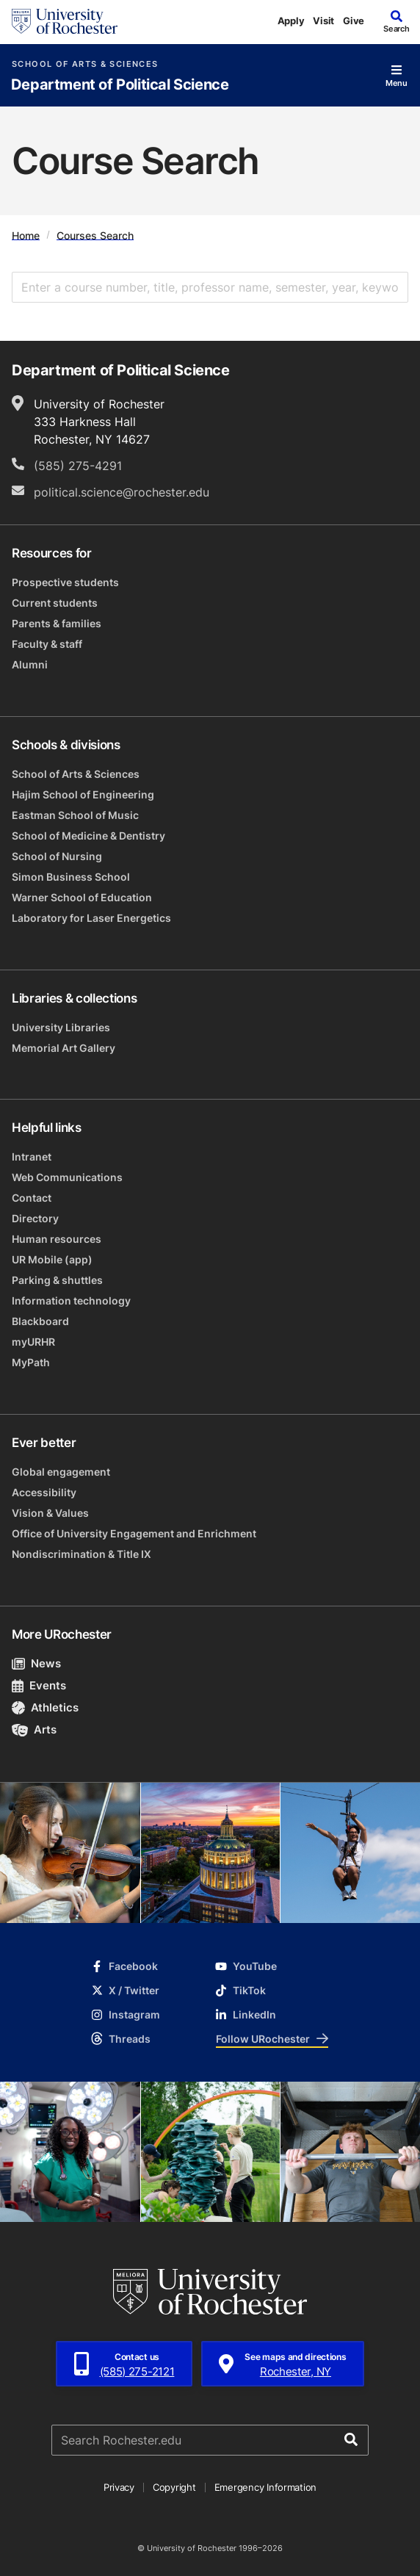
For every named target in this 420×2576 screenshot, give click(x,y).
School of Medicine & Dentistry (88, 836)
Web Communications (67, 1177)
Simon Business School (71, 877)
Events (39, 1685)
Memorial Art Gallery (63, 1048)
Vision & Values (50, 1513)
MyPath (31, 1362)
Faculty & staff (47, 644)
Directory (35, 1218)
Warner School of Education (82, 897)
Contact (31, 1198)
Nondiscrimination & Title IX (81, 1554)
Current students (55, 603)
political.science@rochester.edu (121, 492)
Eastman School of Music (75, 815)
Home (26, 235)
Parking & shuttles (57, 1280)
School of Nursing (57, 856)
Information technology (71, 1300)
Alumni (30, 664)
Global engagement (61, 1472)
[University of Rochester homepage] (64, 21)
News (36, 1663)
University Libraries (61, 1027)
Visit (323, 20)
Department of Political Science (120, 85)
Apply (291, 20)
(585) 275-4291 (78, 466)
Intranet (31, 1156)
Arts (34, 1729)
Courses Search (95, 235)
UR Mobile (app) (52, 1259)
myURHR (33, 1342)
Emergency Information (265, 2487)
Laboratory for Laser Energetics (91, 918)
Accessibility (44, 1492)
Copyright (174, 2487)
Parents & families (56, 623)
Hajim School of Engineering (83, 794)
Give (353, 20)
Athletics (45, 1707)
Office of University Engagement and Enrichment (134, 1533)
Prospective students (65, 582)
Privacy (119, 2487)
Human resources (56, 1239)
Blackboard (40, 1321)
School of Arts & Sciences (85, 64)
